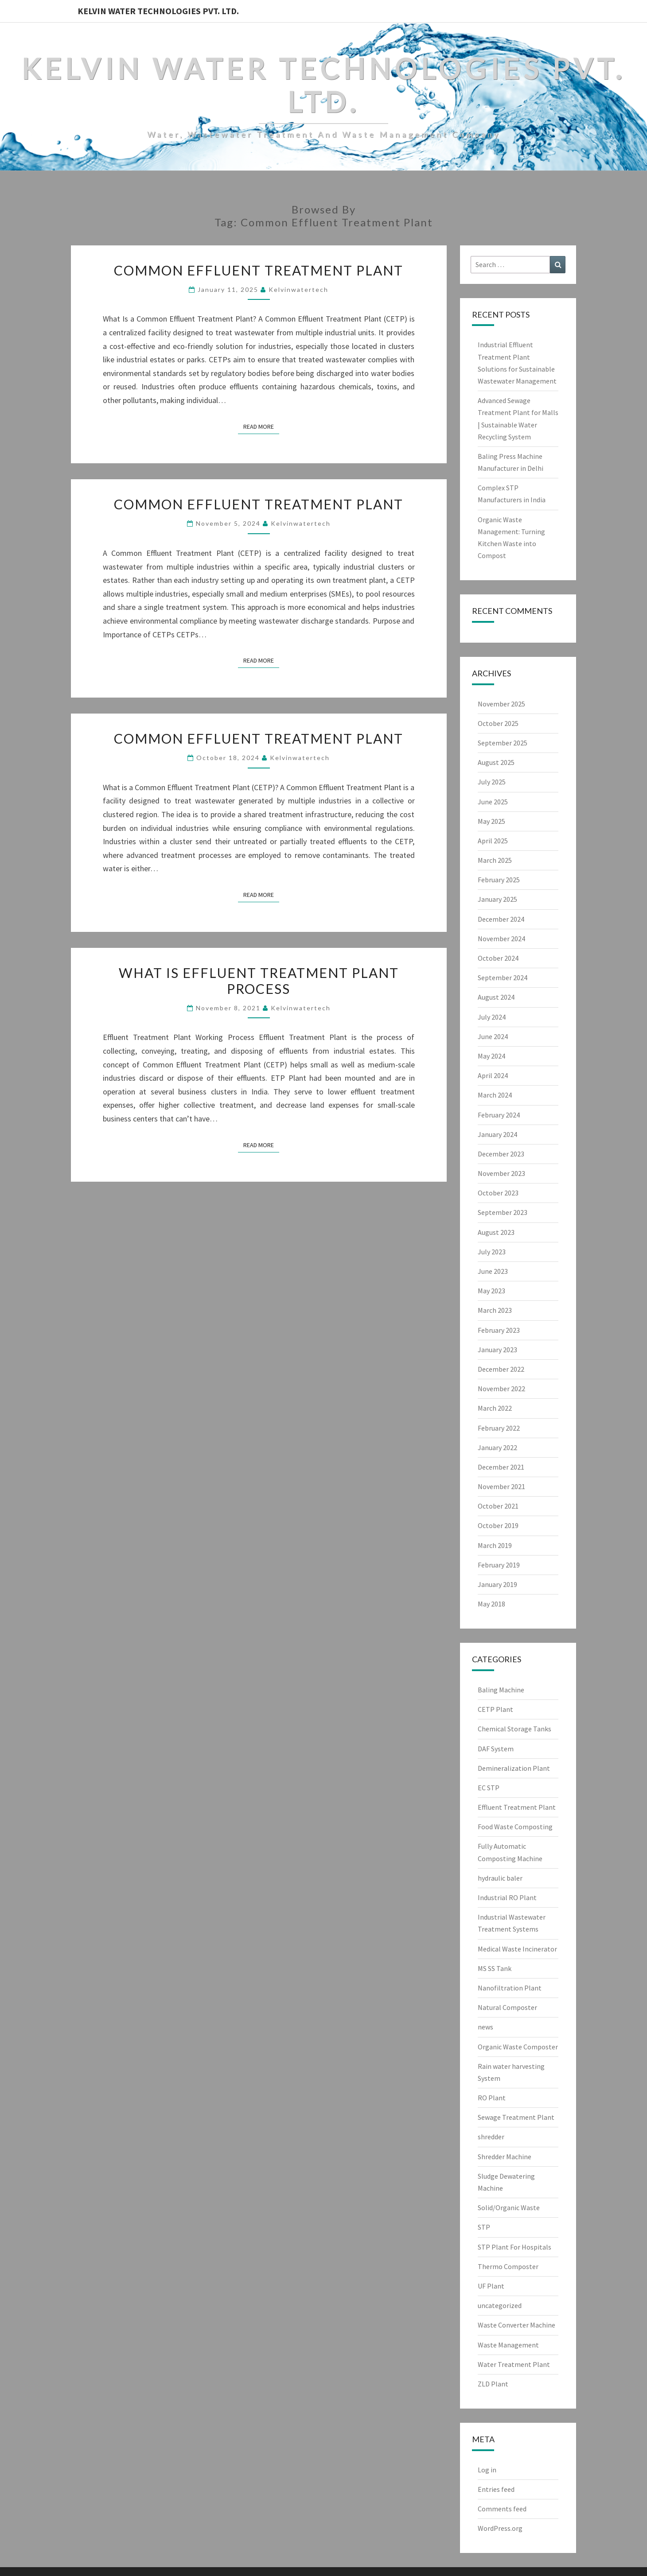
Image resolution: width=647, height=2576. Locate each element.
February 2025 (499, 879)
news (485, 2026)
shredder (491, 2136)
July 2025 (492, 781)
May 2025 (491, 821)
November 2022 (501, 1388)
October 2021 (498, 1505)
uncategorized (500, 2305)
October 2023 (498, 1192)
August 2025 (496, 762)
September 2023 (502, 1212)
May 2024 (491, 1055)
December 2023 (501, 1153)
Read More (261, 426)
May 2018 (491, 1603)
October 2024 (498, 958)
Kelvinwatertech (298, 289)
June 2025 (493, 801)
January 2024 (497, 1134)
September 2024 (502, 977)
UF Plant (491, 2285)
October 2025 (498, 723)
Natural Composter (507, 2007)
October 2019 (498, 1525)
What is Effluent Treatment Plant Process (259, 981)
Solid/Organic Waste (509, 2207)
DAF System (496, 1748)
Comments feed (502, 2508)
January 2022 (497, 1447)
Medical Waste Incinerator (517, 1948)
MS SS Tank (494, 1968)
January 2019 (497, 1584)
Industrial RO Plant (507, 1897)
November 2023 (501, 1173)
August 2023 (496, 1232)
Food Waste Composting (515, 1826)
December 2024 (501, 919)
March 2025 (495, 860)
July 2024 (492, 1017)
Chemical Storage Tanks (514, 1728)
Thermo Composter (508, 2266)
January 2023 (497, 1349)
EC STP (488, 1787)
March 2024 (495, 1094)
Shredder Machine (504, 2156)
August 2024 (496, 997)
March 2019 (495, 1545)
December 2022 (501, 1369)
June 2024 (493, 1036)
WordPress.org (500, 2528)
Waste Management (508, 2344)
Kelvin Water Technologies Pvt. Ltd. (158, 10)
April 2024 (493, 1075)
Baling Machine (501, 1689)
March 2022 (495, 1408)
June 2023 (493, 1271)
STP (484, 2227)
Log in (487, 2469)
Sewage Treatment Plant (516, 2117)
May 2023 (491, 1290)
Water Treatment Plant (514, 2364)
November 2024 (501, 938)
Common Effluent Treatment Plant (258, 270)
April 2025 (493, 840)
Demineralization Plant (514, 1768)
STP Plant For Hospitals (514, 2246)
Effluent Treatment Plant (517, 1807)
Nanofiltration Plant (510, 1987)
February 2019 (499, 1564)
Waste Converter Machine (516, 2324)
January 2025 (497, 899)
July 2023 (492, 1251)
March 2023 (495, 1310)
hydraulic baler (500, 1878)
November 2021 (501, 1486)
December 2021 (501, 1467)
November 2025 (501, 703)
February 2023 (499, 1330)
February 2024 (499, 1114)
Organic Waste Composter (518, 2046)
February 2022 (499, 1428)
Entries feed (496, 2489)
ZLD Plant (493, 2383)
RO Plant (492, 2097)
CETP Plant (495, 1709)
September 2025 (502, 742)
